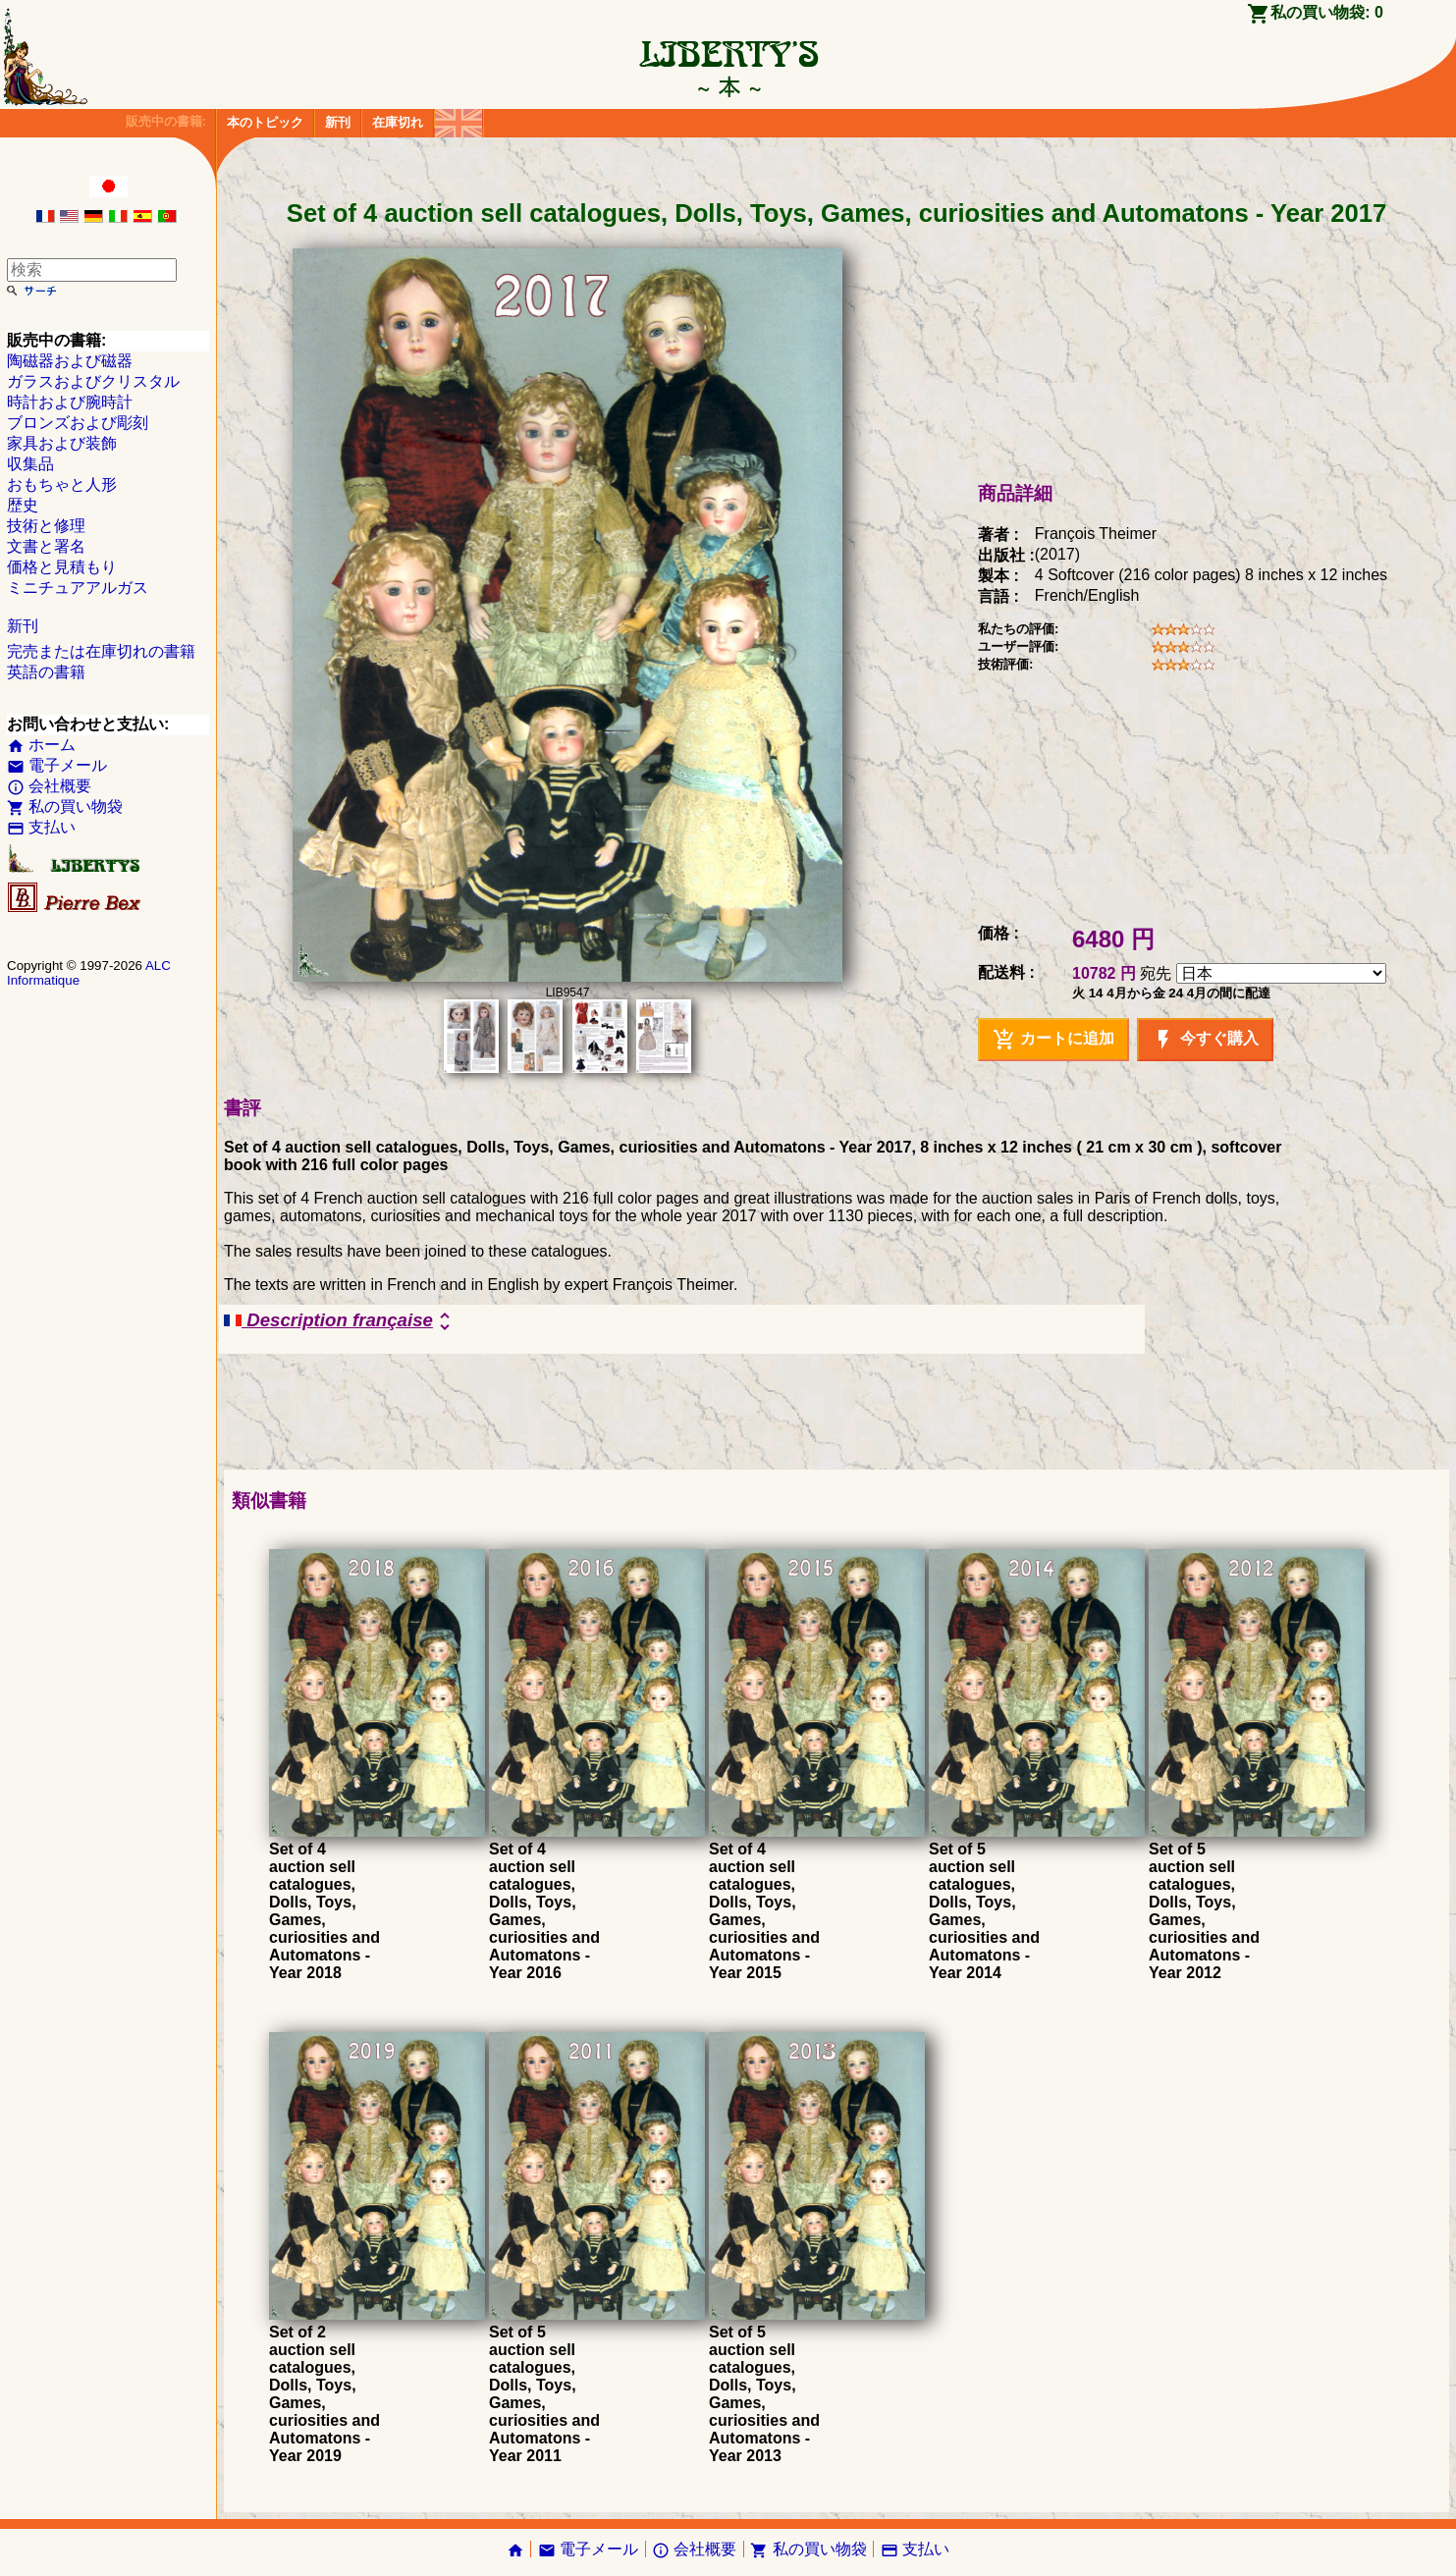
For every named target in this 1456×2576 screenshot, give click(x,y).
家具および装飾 (62, 443)
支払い (41, 827)
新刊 (338, 122)
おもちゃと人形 (62, 484)
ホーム (41, 744)
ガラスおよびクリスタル (93, 381)
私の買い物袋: (1326, 12)
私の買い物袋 (65, 806)
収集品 (30, 464)
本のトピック (265, 122)
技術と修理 (46, 525)
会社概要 (49, 786)
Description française (340, 1321)
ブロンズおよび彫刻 (77, 422)
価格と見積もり (62, 567)
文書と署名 (46, 546)
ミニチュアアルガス (77, 587)
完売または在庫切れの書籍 (101, 651)
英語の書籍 (46, 672)
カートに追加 (1053, 1039)
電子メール (57, 765)
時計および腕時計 (70, 402)
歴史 (22, 505)
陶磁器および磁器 (70, 360)
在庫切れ (397, 122)
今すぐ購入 (1205, 1039)
